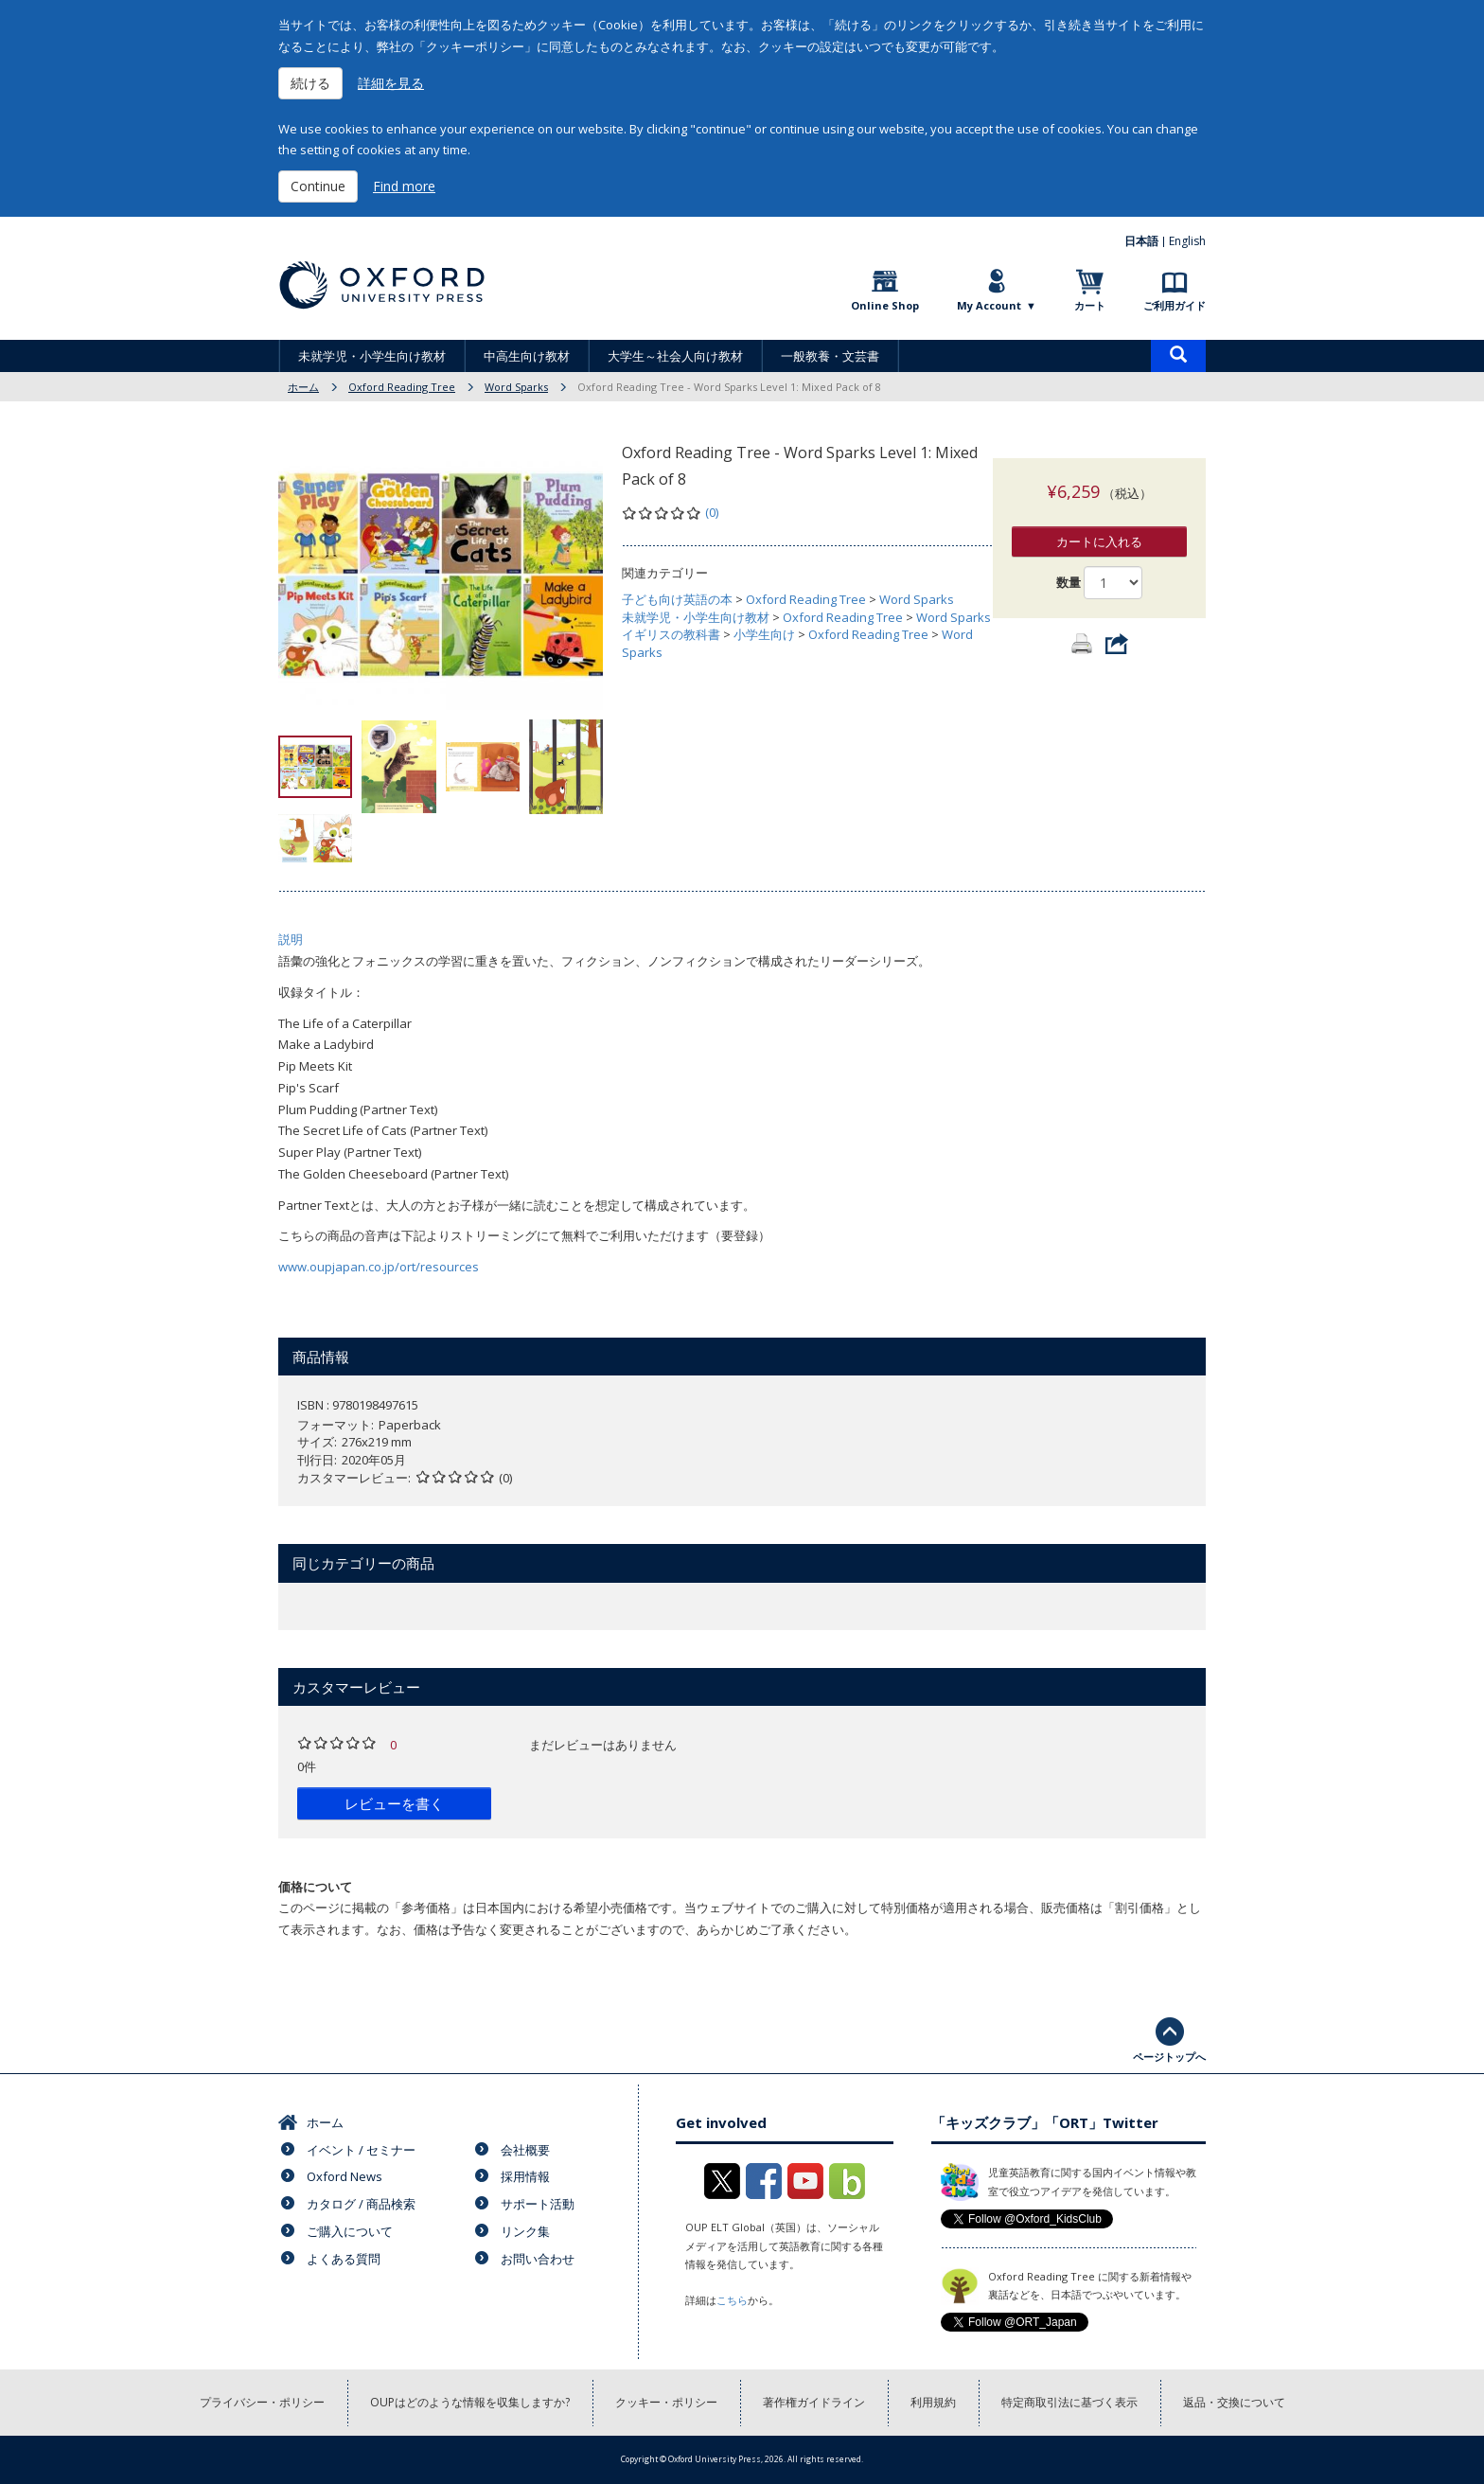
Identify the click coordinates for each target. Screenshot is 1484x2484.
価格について (315, 1886)
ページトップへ (1169, 2056)
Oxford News (344, 2176)
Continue (318, 186)
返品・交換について (1234, 2402)
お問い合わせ (537, 2258)
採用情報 (525, 2176)
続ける (310, 83)
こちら (732, 2300)
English (1187, 241)
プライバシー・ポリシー (262, 2402)
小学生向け (764, 634)
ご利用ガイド (1174, 305)
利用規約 (933, 2402)
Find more (404, 186)
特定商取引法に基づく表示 (1069, 2402)
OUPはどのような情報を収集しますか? (470, 2402)
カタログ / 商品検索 (361, 2203)
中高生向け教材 (527, 355)
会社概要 (525, 2149)
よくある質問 (343, 2258)
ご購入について (350, 2231)
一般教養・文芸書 (830, 355)
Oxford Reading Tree (401, 387)
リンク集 (525, 2231)
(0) (711, 512)
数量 (1068, 563)
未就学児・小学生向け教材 (372, 355)
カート (1089, 305)
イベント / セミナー (361, 2149)
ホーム (303, 387)
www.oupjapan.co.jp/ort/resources (378, 1266)
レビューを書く (394, 1803)
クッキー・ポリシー (666, 2402)
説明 (290, 939)
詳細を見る (391, 83)
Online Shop (885, 305)
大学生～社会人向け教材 (675, 355)
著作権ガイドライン (814, 2402)
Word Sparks (516, 387)
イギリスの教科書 (671, 634)
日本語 (1141, 241)
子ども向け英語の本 (677, 599)
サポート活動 (537, 2203)
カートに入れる (1099, 522)
